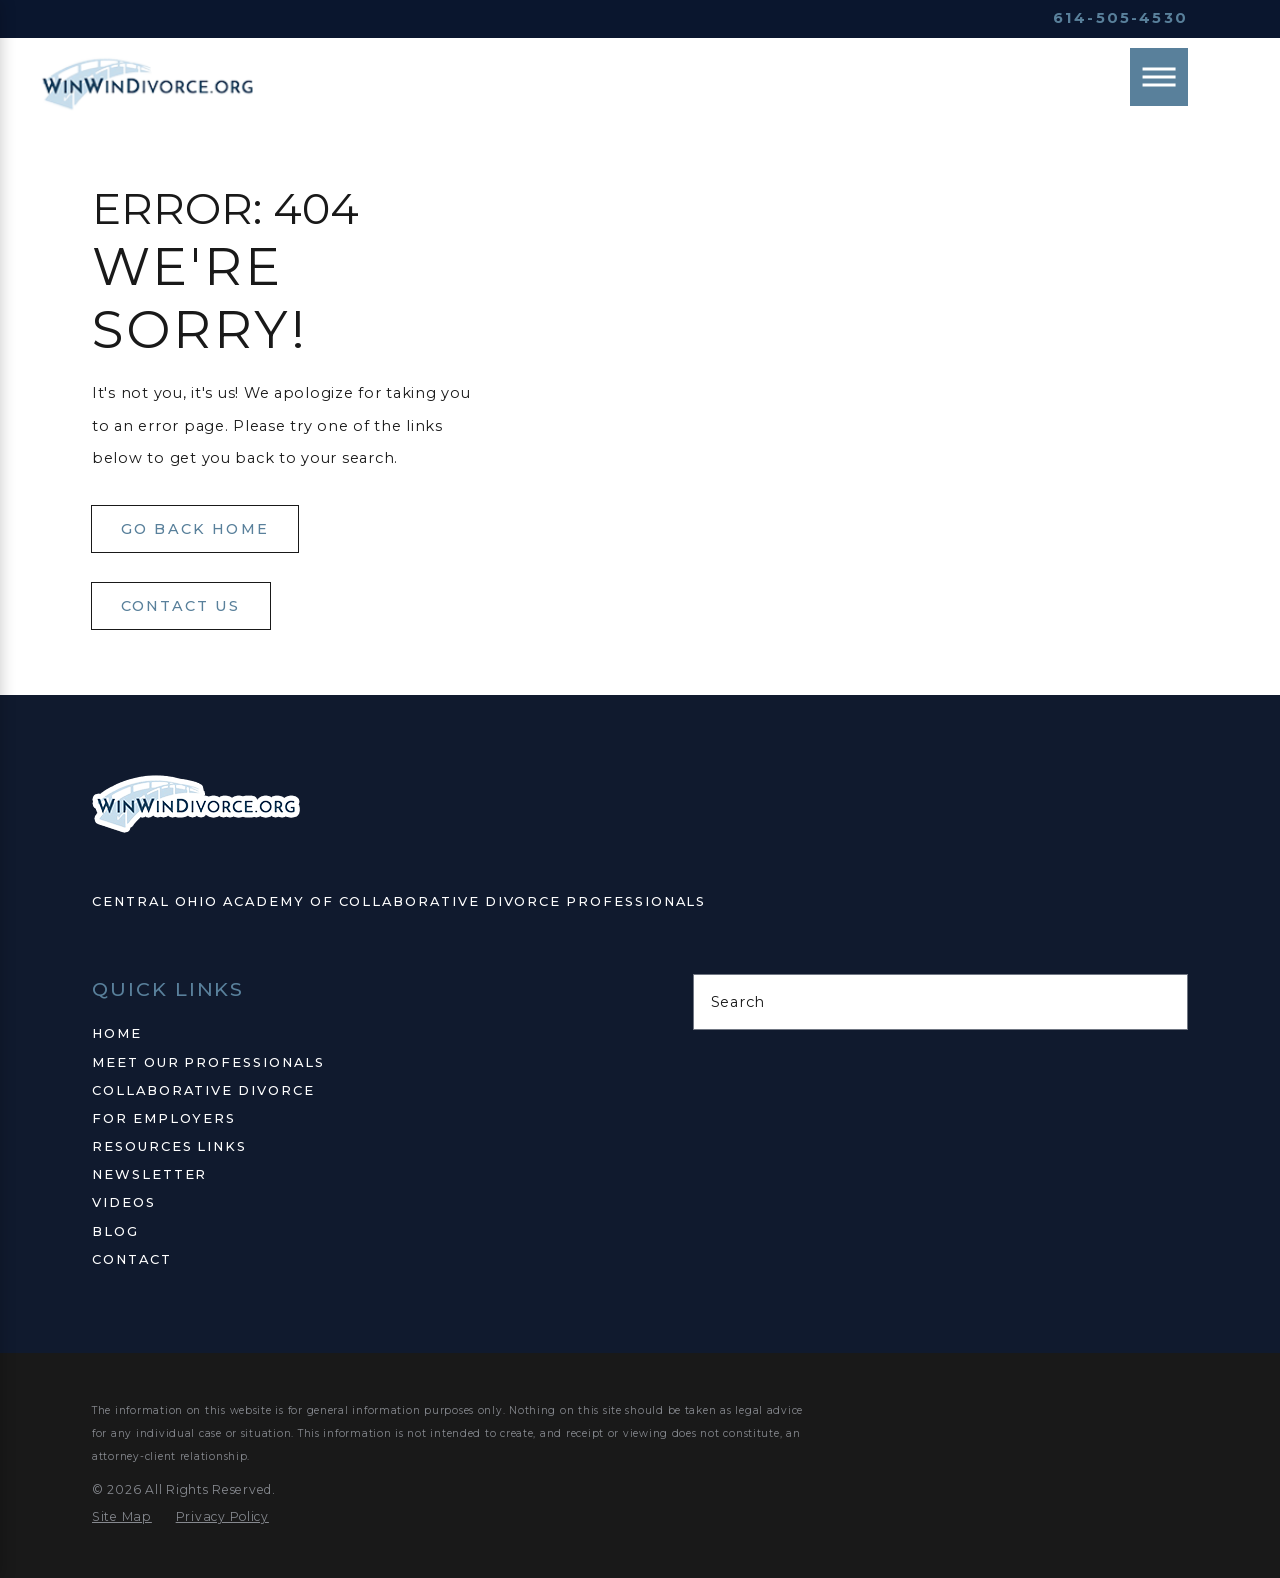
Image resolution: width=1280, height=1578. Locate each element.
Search (738, 1002)
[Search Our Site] (1162, 1002)
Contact (132, 1259)
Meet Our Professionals (208, 1062)
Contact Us (181, 606)
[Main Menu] (1159, 77)
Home (117, 1033)
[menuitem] (339, 1033)
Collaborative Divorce (203, 1090)
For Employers (164, 1118)
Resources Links (169, 1146)
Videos (124, 1202)
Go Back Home (195, 529)
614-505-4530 (1120, 18)
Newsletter (149, 1174)
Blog (115, 1231)
